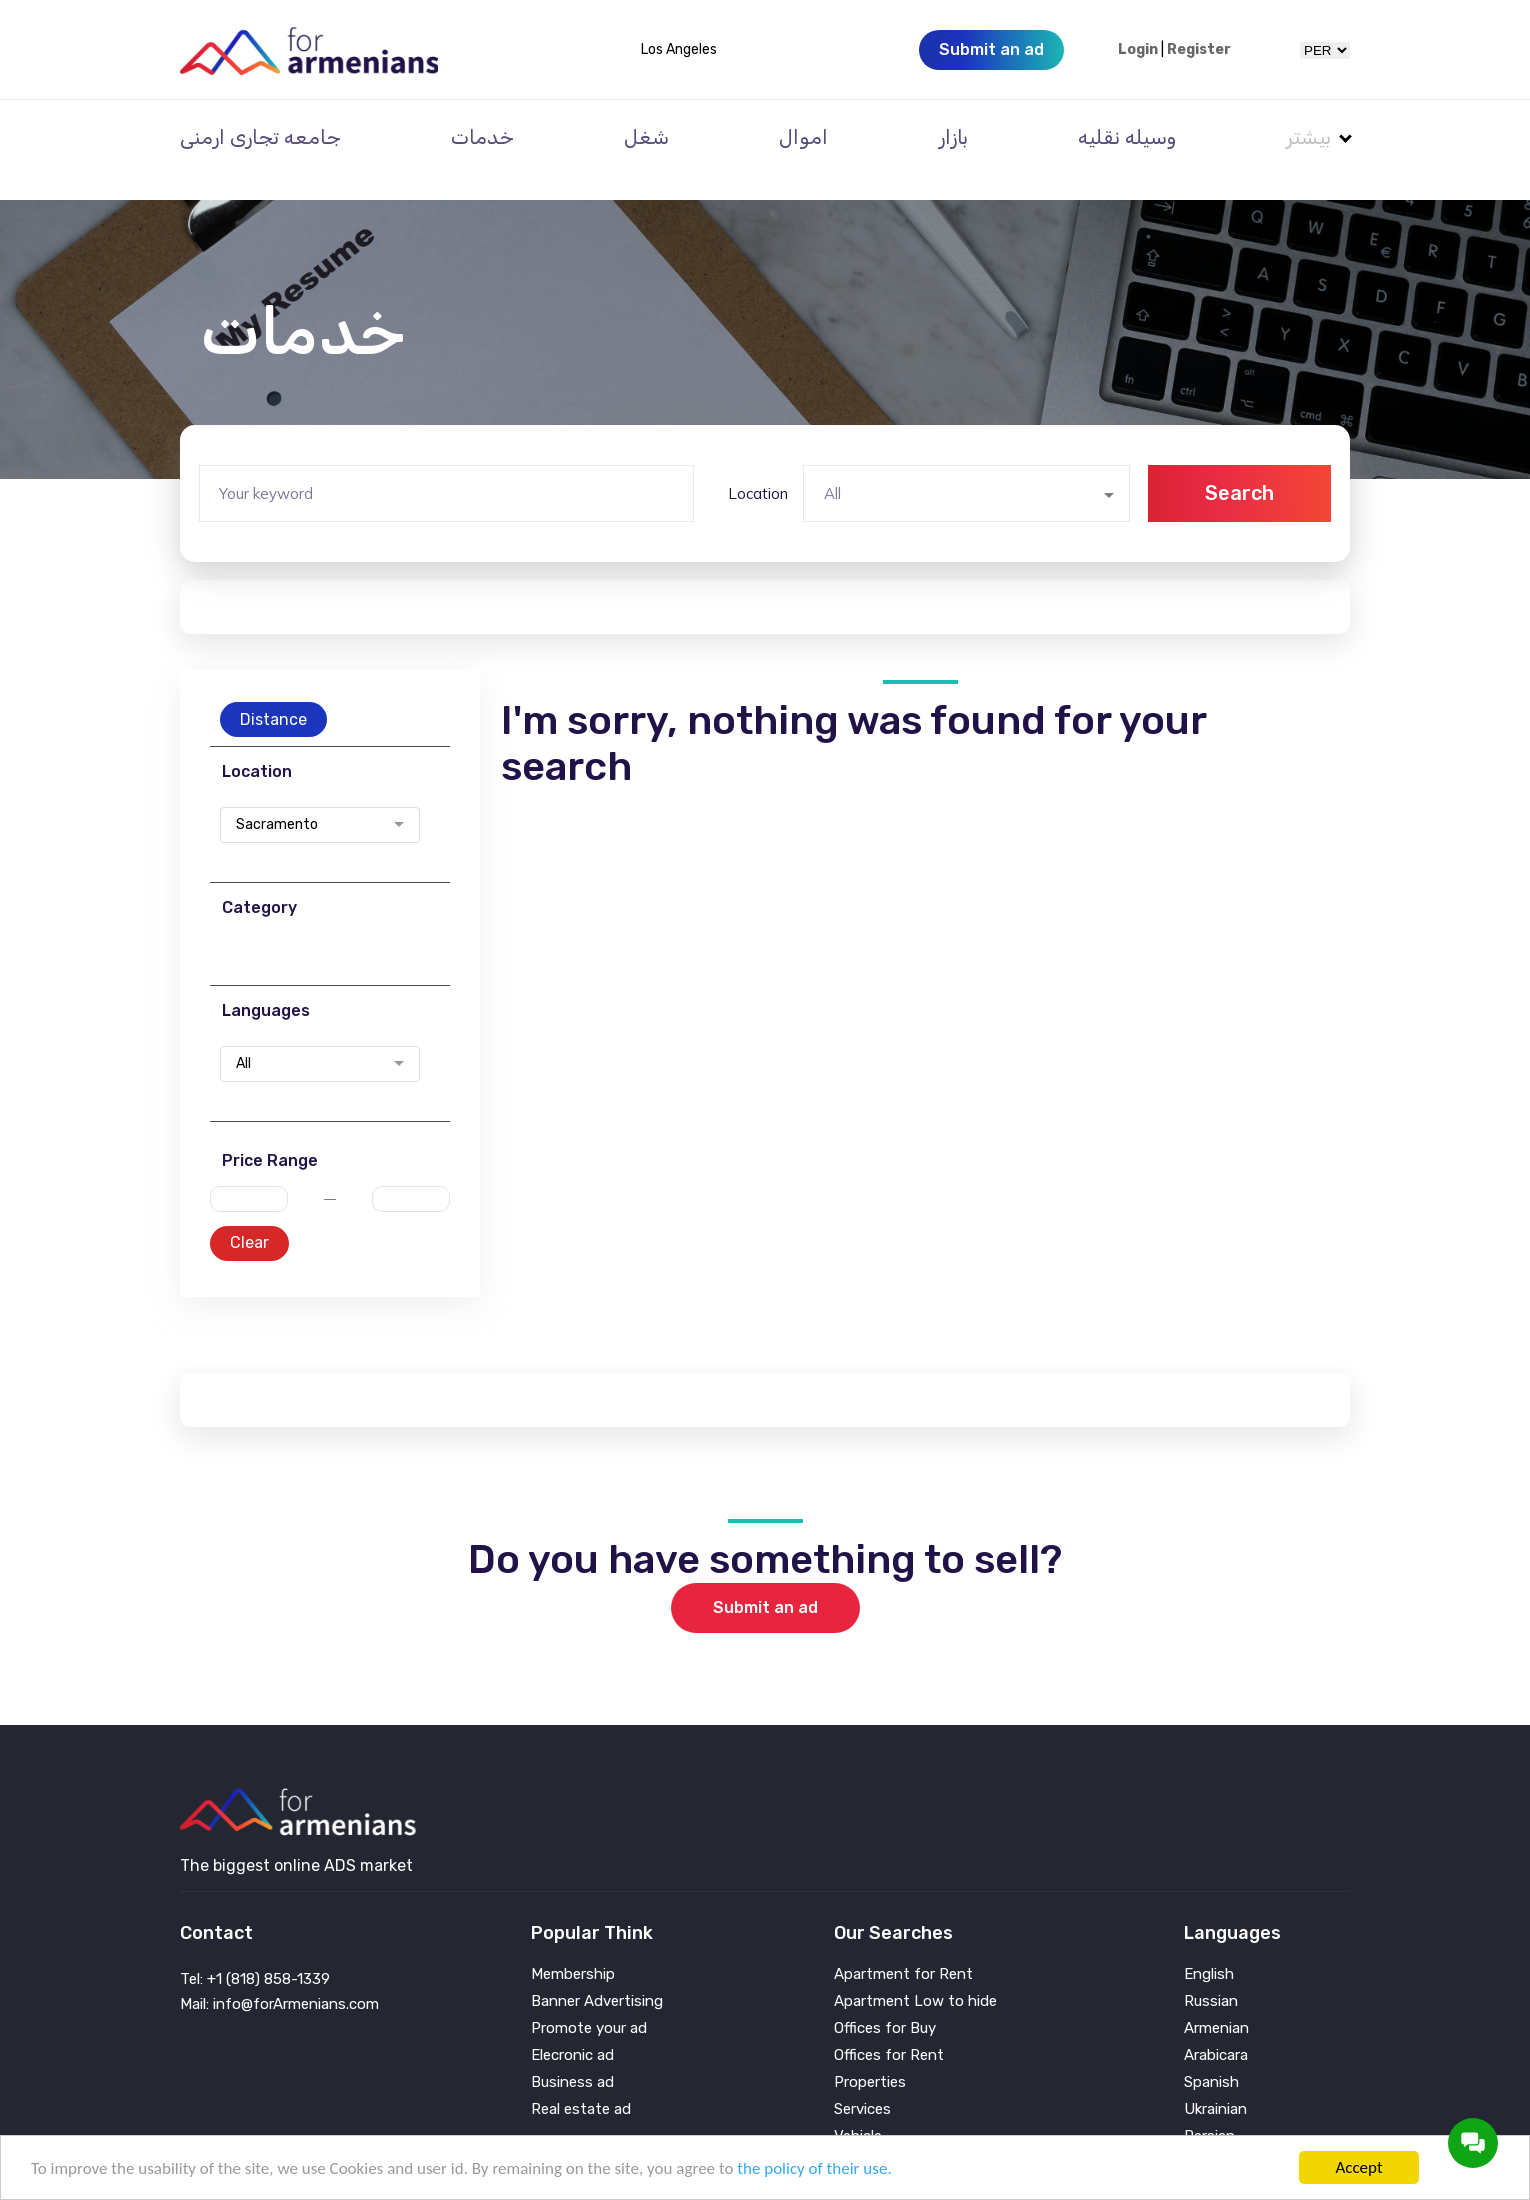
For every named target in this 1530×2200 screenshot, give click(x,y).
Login (1138, 50)
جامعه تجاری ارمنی (260, 137)
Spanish (1211, 2055)
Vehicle (858, 2109)
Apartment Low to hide (915, 1974)
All (243, 1037)
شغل (646, 137)
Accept (1358, 2167)
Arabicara (1216, 2028)
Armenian (1216, 2001)
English (1209, 1947)
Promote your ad (589, 2001)
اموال (803, 137)
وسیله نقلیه (1127, 137)
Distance (273, 692)
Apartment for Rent (903, 1947)
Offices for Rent (889, 2028)
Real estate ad (581, 2082)
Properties (870, 2055)
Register (1199, 50)
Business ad (572, 2055)
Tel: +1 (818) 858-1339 (255, 1952)
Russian (1211, 1974)
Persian (1209, 2109)
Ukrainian (1215, 2082)
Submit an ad (765, 1580)
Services (862, 2082)
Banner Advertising (597, 1974)
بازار (953, 137)
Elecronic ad (572, 2028)
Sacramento (277, 798)
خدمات (482, 137)
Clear (249, 1215)
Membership (573, 1947)
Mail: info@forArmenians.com (279, 1977)
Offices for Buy (885, 2001)
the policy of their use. (814, 2168)
